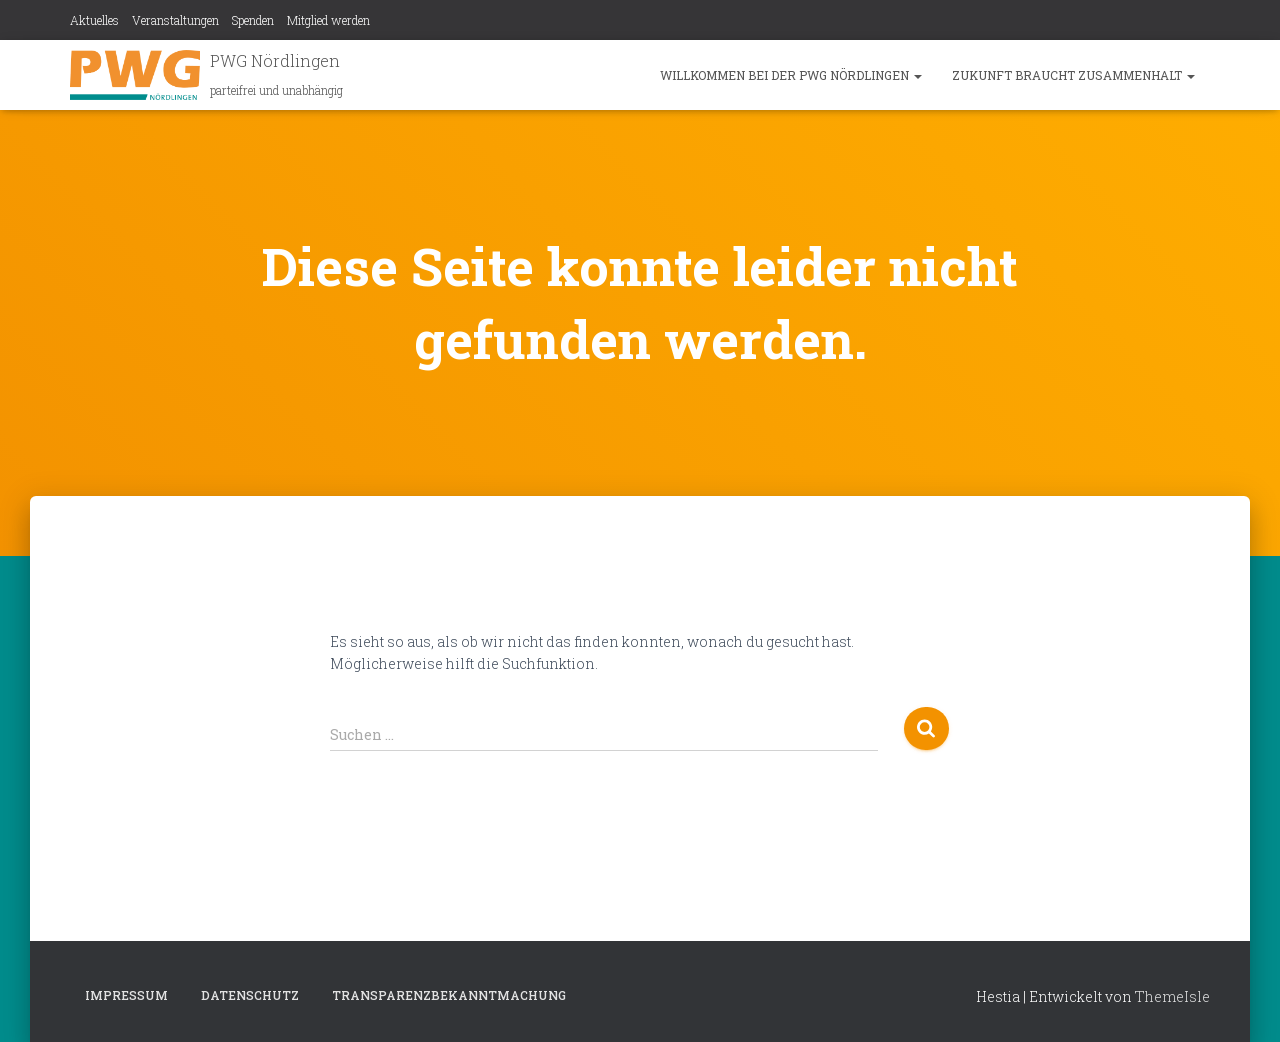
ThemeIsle (1172, 996)
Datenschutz (250, 995)
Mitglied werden (328, 20)
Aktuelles (94, 20)
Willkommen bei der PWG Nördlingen (791, 75)
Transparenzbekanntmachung (449, 995)
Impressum (126, 995)
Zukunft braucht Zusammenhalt (1073, 75)
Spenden (253, 20)
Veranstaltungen (175, 20)
